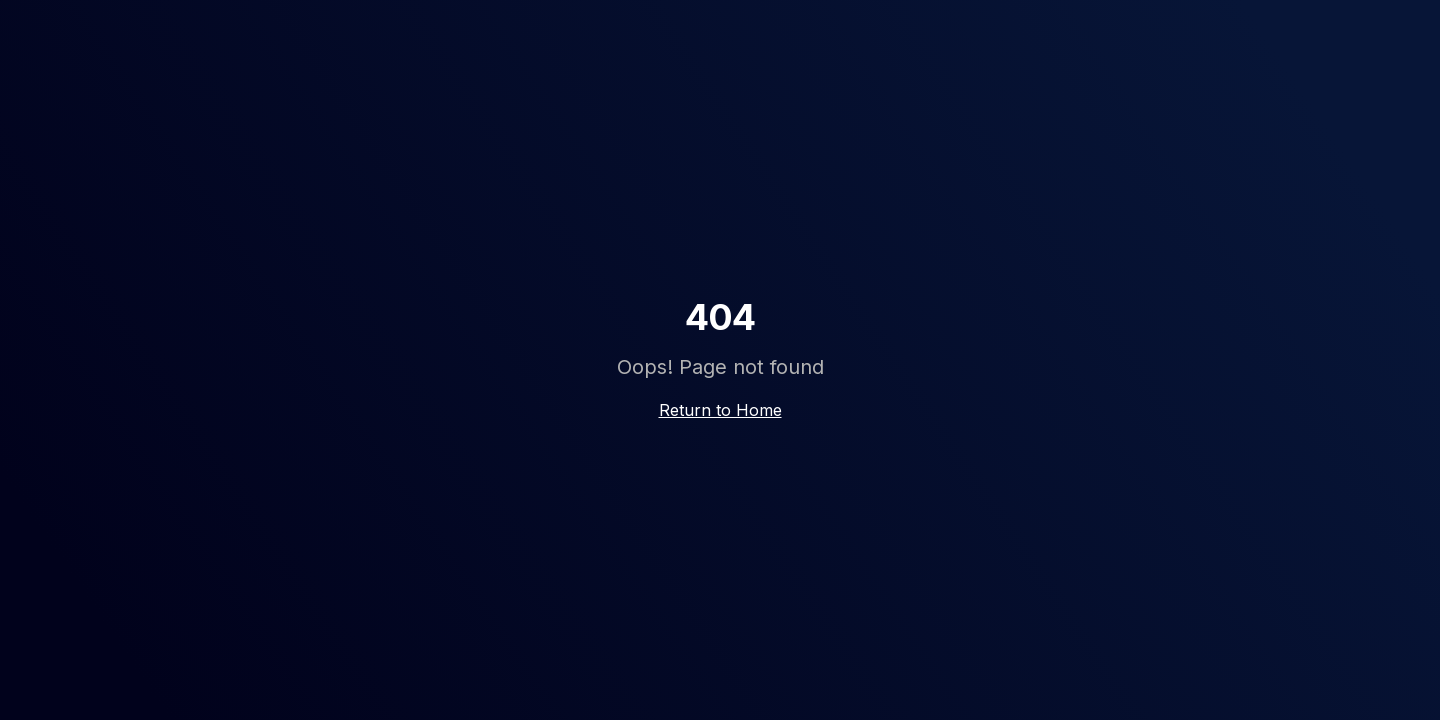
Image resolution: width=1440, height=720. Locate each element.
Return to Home (720, 410)
